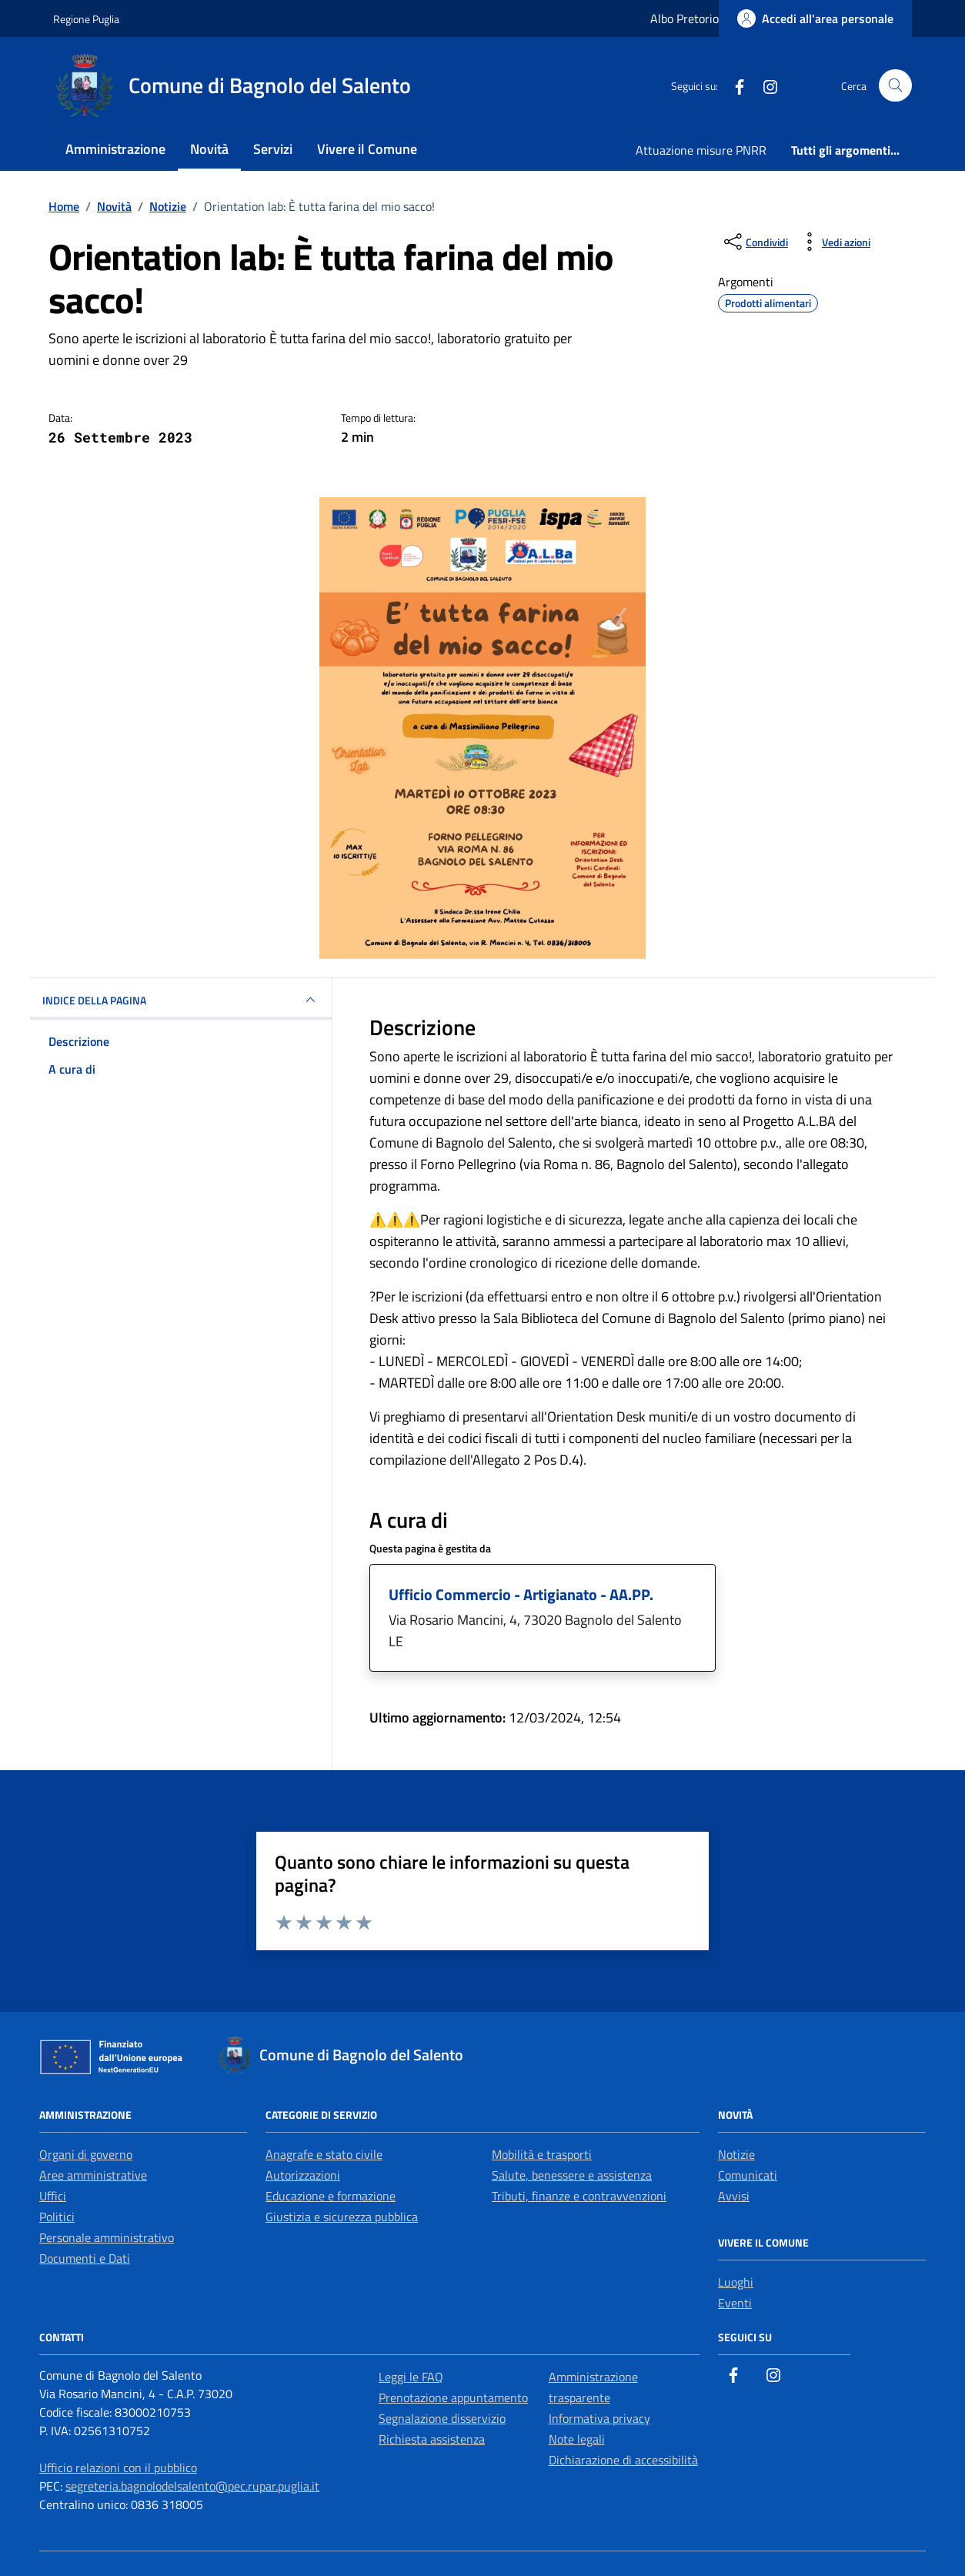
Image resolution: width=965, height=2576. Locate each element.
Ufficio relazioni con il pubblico (118, 2467)
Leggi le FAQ (411, 2376)
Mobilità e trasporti (542, 2154)
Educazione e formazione (330, 2196)
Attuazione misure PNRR (701, 150)
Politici (57, 2216)
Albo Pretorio (684, 18)
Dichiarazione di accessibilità (623, 2460)
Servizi (272, 149)
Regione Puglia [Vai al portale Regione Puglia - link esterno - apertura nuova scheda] (86, 19)
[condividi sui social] (754, 241)
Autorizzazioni (302, 2175)
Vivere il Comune (367, 149)
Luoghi (735, 2282)
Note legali (577, 2439)
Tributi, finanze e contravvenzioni (579, 2196)
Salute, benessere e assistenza (572, 2175)
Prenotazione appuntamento (453, 2397)
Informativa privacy (599, 2418)
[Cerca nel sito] (895, 85)
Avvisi (734, 2196)
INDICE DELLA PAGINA (180, 1000)
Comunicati (747, 2175)
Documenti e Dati (84, 2258)
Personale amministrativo (106, 2237)
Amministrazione (115, 149)
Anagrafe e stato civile (323, 2154)
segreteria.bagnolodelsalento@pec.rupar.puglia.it (192, 2486)
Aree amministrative (93, 2175)
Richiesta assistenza (432, 2439)
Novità (209, 149)
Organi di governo (85, 2154)
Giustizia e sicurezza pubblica (341, 2216)
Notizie (736, 2154)
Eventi (735, 2303)
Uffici (52, 2196)
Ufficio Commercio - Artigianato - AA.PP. (521, 1594)
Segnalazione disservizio (442, 2418)
